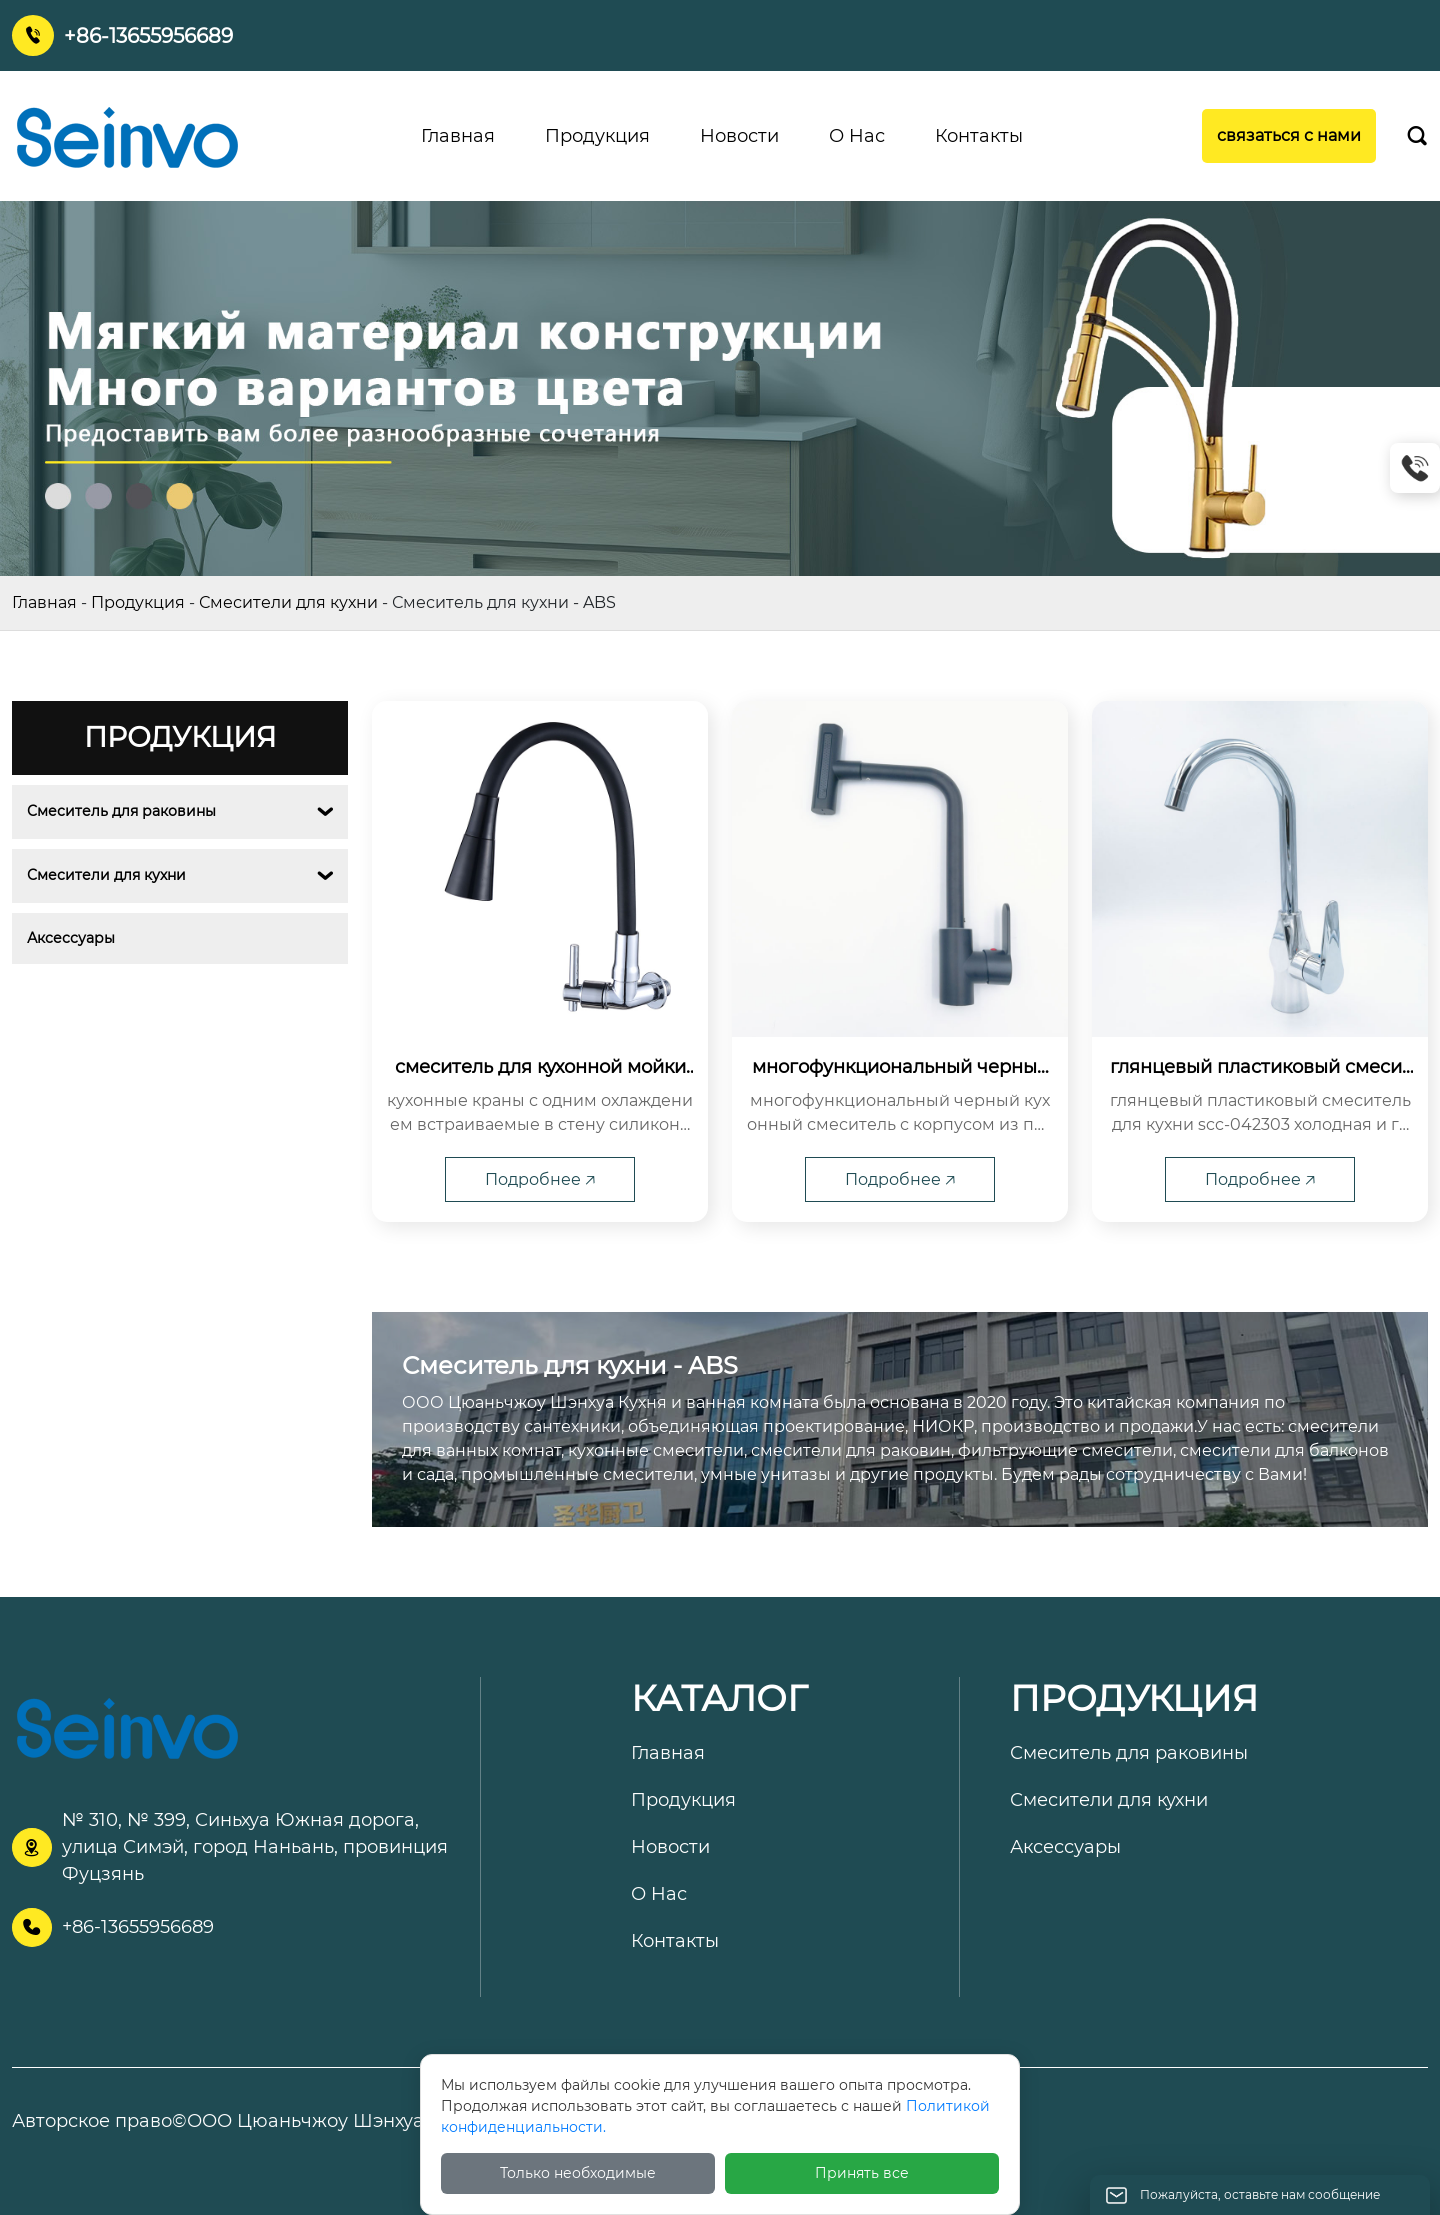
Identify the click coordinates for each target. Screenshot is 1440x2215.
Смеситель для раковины (121, 811)
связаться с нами (1289, 135)
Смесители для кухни (288, 602)
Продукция (138, 602)
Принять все (862, 2173)
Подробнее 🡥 (540, 1179)
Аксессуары (71, 938)
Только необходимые (578, 2173)
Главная (44, 602)
